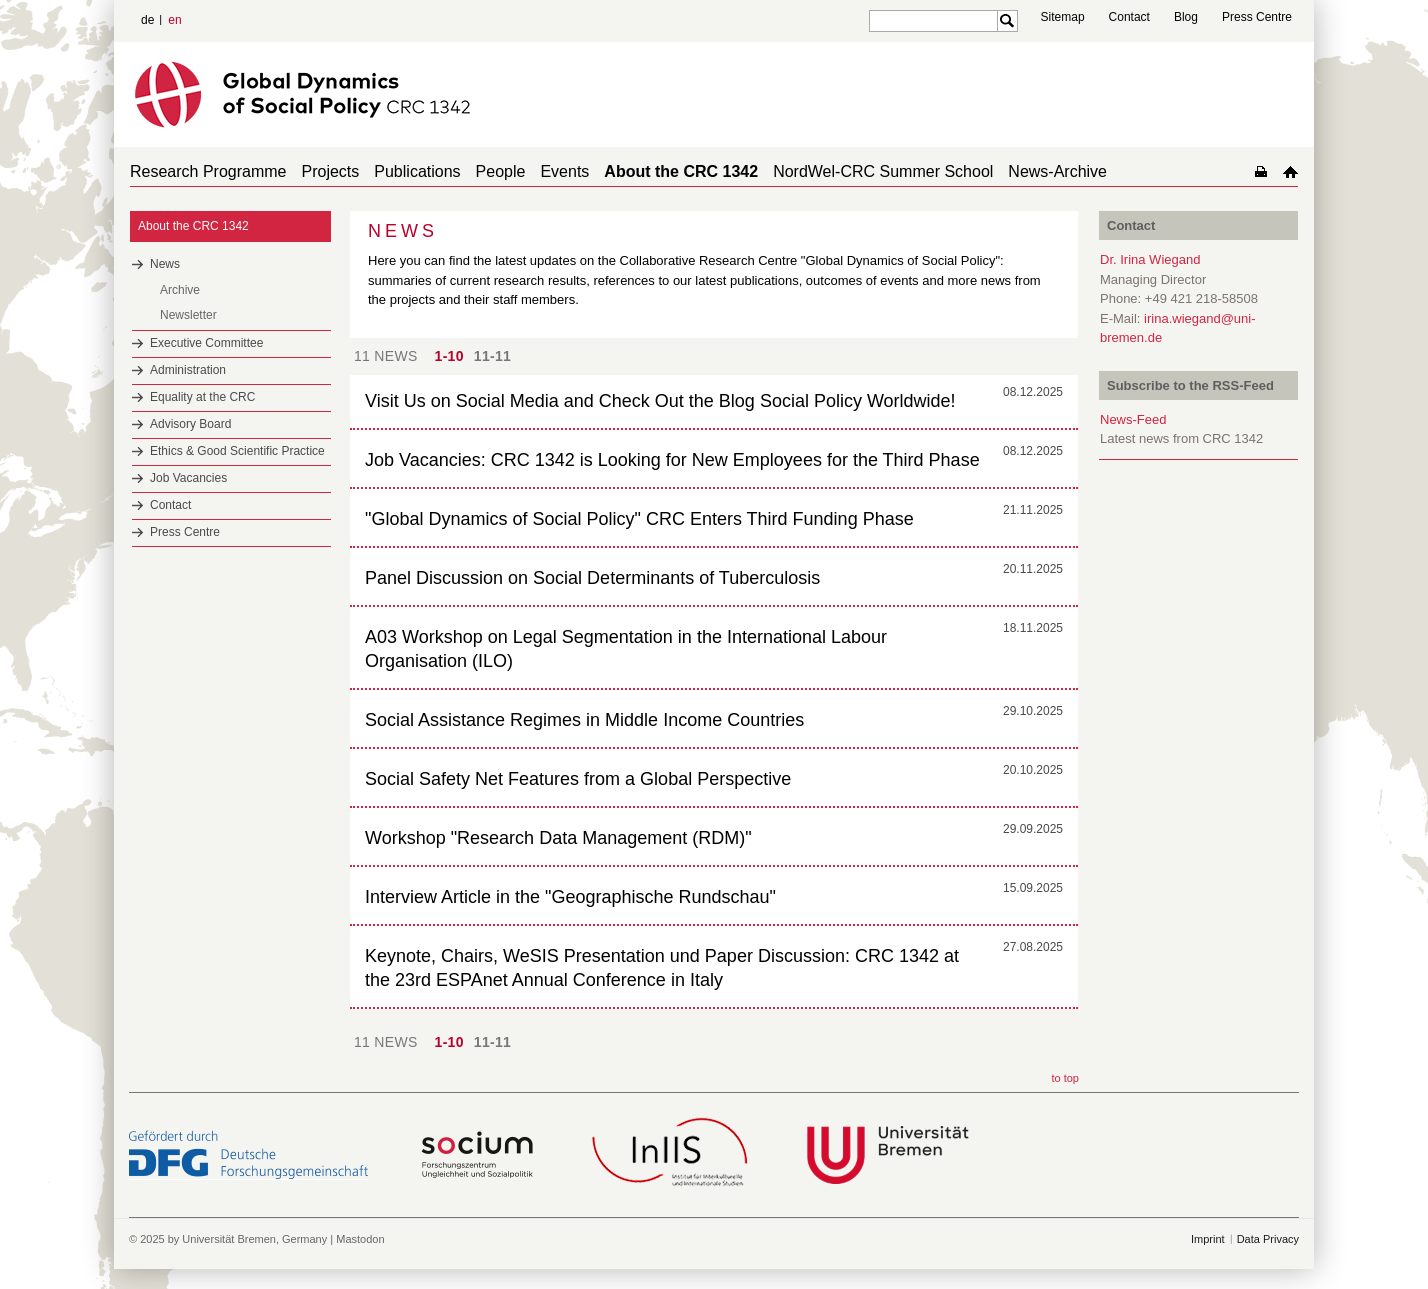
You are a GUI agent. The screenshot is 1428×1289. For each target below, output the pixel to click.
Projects (331, 171)
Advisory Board (190, 424)
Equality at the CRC (202, 397)
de (147, 20)
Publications (417, 171)
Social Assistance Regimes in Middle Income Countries (584, 720)
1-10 (449, 356)
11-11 (492, 356)
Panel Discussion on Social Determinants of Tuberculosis (592, 578)
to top (1065, 1078)
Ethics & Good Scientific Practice (237, 451)
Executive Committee (206, 343)
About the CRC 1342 (681, 171)
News (165, 264)
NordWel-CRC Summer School (883, 171)
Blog (1186, 17)
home (1290, 171)
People (501, 171)
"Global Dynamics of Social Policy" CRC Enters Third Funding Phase (639, 519)
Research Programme (208, 171)
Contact (1129, 17)
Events (564, 171)
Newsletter (188, 315)
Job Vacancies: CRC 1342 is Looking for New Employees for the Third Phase (672, 460)
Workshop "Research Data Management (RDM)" (558, 838)
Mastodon (360, 1239)
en (174, 20)
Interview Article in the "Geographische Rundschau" (570, 897)
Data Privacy (1268, 1239)
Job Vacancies (188, 478)
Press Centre (1257, 17)
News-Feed (1133, 419)
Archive (180, 290)
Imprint (1208, 1239)
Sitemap (1063, 17)
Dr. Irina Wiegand (1150, 259)
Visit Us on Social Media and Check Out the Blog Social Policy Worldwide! (660, 401)
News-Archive (1057, 171)
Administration (188, 370)
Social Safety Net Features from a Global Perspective (578, 779)
